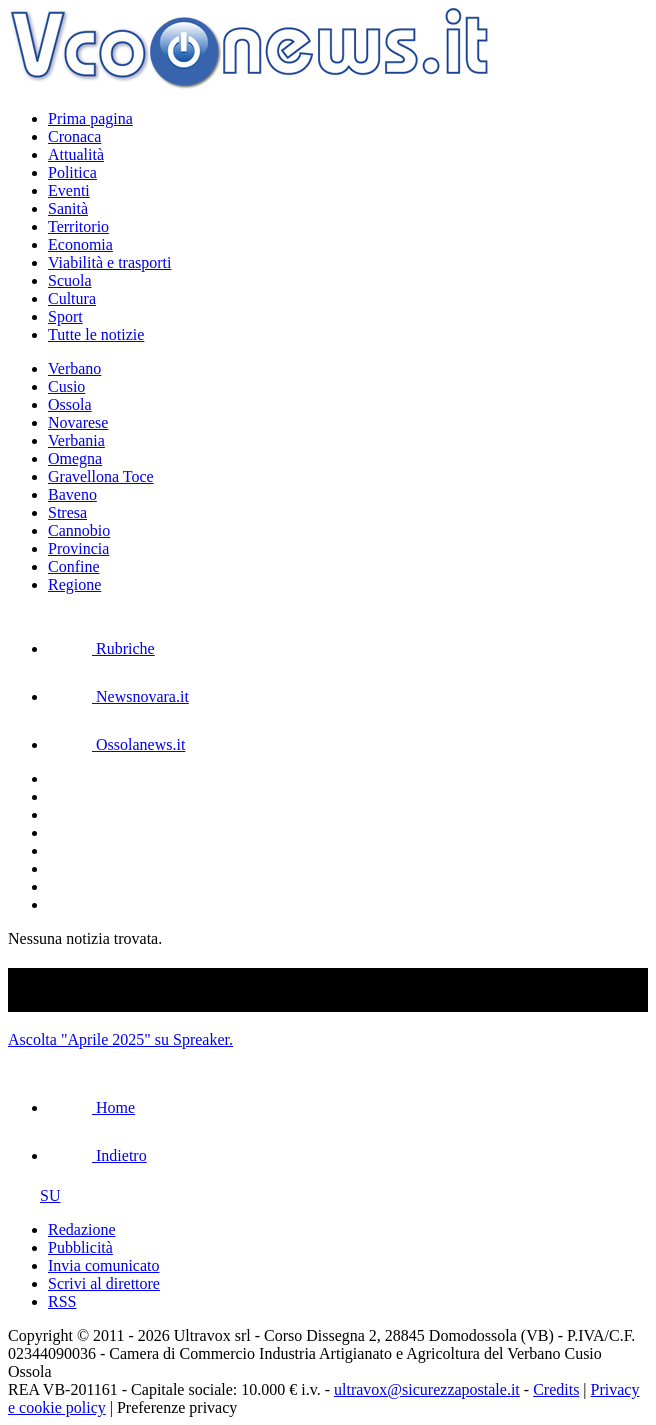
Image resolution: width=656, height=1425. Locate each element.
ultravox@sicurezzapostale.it (427, 1389)
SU (34, 1195)
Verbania (76, 440)
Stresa (67, 512)
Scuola (70, 280)
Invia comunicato (104, 1265)
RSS (62, 1301)
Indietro (97, 1155)
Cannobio (79, 530)
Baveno (72, 494)
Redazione (82, 1229)
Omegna (75, 458)
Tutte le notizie (96, 334)
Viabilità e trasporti (109, 262)
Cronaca (74, 136)
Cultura (72, 298)
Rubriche (101, 648)
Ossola (70, 404)
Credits (556, 1389)
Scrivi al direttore (104, 1283)
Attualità (76, 154)
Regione (74, 584)
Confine (74, 566)
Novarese (78, 422)
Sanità (68, 208)
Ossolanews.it (116, 744)
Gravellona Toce (101, 476)
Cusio (66, 386)
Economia (80, 244)
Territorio (78, 226)
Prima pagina (90, 118)
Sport (65, 316)
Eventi (69, 190)
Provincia (78, 548)
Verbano (74, 368)
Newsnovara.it (118, 696)
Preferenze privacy (177, 1407)
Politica (72, 172)
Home (91, 1107)
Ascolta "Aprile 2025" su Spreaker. (120, 1039)
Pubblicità (80, 1247)
